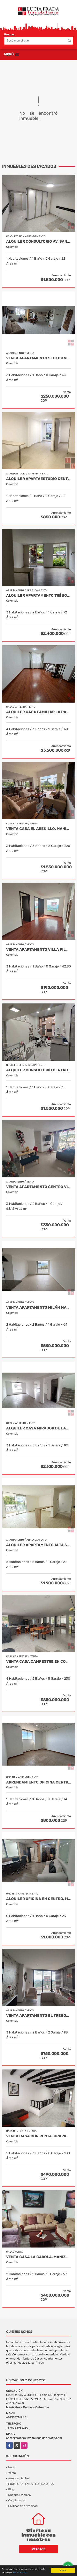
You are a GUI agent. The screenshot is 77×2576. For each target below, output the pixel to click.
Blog (11, 2489)
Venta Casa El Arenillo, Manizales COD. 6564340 (38, 829)
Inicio (11, 2467)
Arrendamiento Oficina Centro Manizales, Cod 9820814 (38, 1782)
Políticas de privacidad (23, 2506)
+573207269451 (16, 2417)
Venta (12, 2473)
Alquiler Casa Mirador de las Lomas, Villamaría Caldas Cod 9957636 (38, 1428)
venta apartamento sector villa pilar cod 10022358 (38, 358)
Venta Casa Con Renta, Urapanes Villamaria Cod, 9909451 (38, 2136)
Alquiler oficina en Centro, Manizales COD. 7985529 (38, 1899)
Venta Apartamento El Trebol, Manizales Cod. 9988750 (38, 2015)
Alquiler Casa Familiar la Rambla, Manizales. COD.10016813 (38, 712)
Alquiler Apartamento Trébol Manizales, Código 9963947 (38, 595)
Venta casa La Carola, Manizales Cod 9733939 (38, 2257)
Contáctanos (16, 2500)
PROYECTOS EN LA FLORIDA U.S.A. (31, 2484)
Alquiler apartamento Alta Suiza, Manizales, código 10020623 (38, 1545)
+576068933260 (17, 2427)
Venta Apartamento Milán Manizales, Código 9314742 (38, 1307)
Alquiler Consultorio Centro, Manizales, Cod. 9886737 (38, 1070)
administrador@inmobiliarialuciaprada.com (34, 2438)
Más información (20, 2572)
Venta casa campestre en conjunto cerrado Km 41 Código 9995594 (38, 1661)
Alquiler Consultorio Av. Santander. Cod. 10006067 (38, 241)
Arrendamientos (18, 2478)
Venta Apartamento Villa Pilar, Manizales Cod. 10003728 (38, 949)
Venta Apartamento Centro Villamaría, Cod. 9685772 (38, 1187)
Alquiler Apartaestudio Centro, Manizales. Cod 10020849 (38, 479)
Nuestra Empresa (19, 2495)
